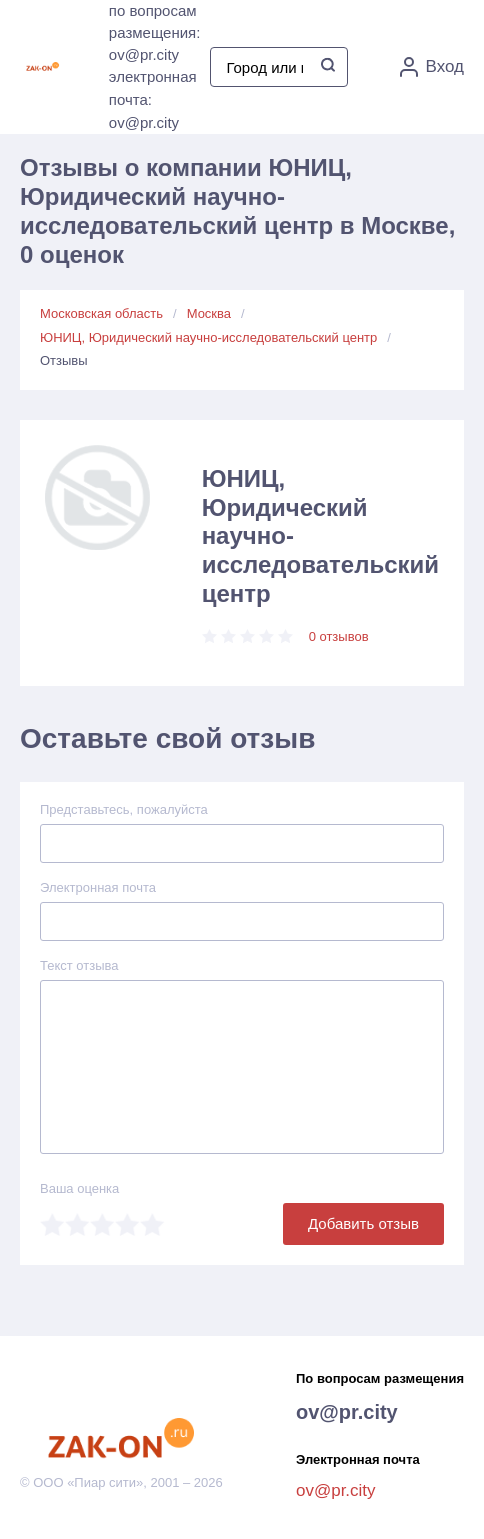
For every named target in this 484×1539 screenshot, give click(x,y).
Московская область (101, 313)
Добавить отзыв (363, 1223)
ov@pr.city (347, 1412)
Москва (209, 313)
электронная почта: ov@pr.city (153, 99)
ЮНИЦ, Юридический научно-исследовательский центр (208, 337)
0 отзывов (339, 636)
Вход (432, 67)
